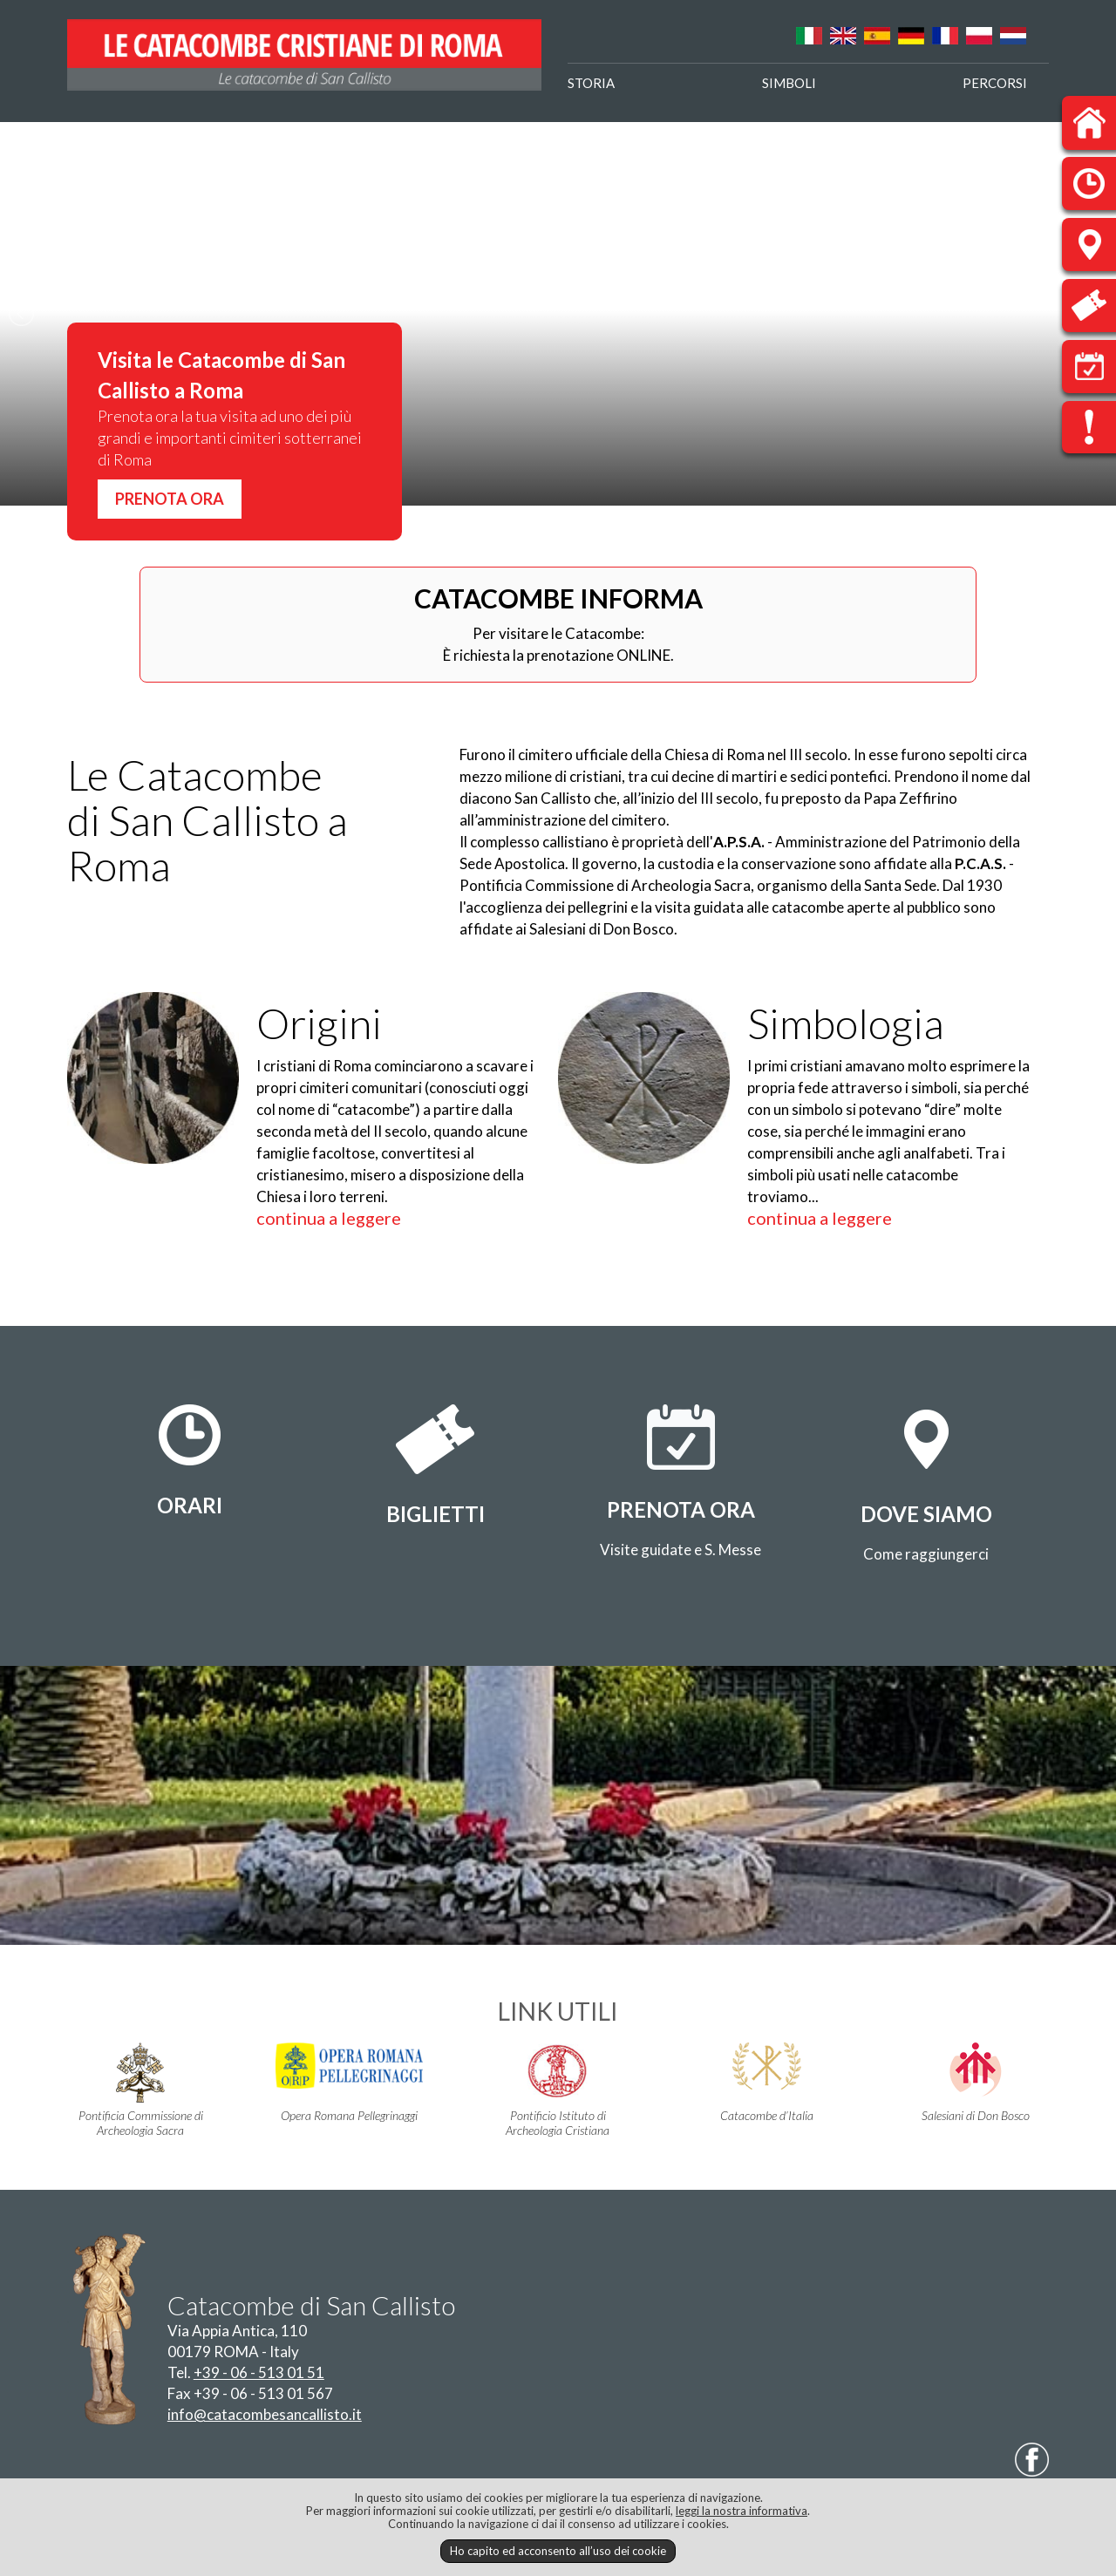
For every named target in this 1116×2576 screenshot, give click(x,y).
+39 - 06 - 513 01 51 (259, 2372)
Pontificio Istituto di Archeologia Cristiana (558, 2090)
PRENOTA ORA (169, 498)
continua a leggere (328, 1217)
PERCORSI (995, 83)
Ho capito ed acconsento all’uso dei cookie (558, 2551)
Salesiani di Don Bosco (975, 2082)
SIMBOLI (789, 83)
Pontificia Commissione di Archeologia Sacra (140, 2090)
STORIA (591, 83)
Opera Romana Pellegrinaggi (349, 2082)
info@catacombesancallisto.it (264, 2414)
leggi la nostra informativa (741, 2511)
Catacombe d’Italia (766, 2082)
